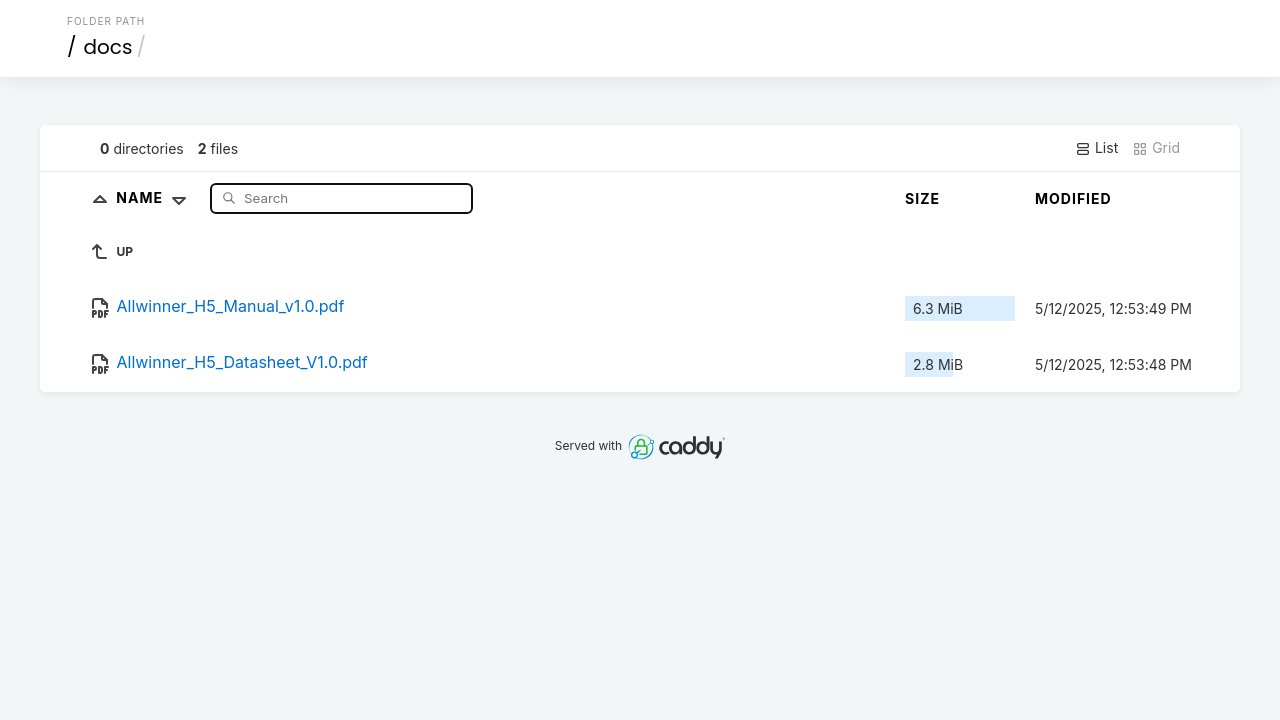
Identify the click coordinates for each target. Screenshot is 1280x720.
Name (155, 197)
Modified (1073, 198)
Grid (1156, 148)
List (1096, 148)
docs (108, 47)
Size (922, 198)
